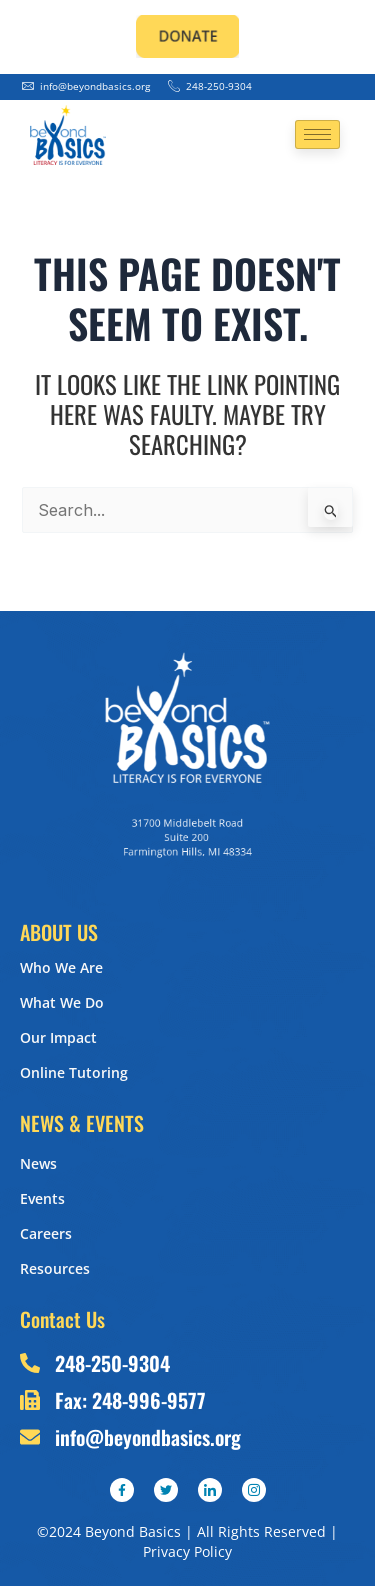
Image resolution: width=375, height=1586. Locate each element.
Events (42, 1198)
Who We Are (61, 967)
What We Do (62, 1002)
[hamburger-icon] (317, 134)
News (38, 1163)
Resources (55, 1268)
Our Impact (58, 1037)
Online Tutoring (74, 1072)
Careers (46, 1233)
